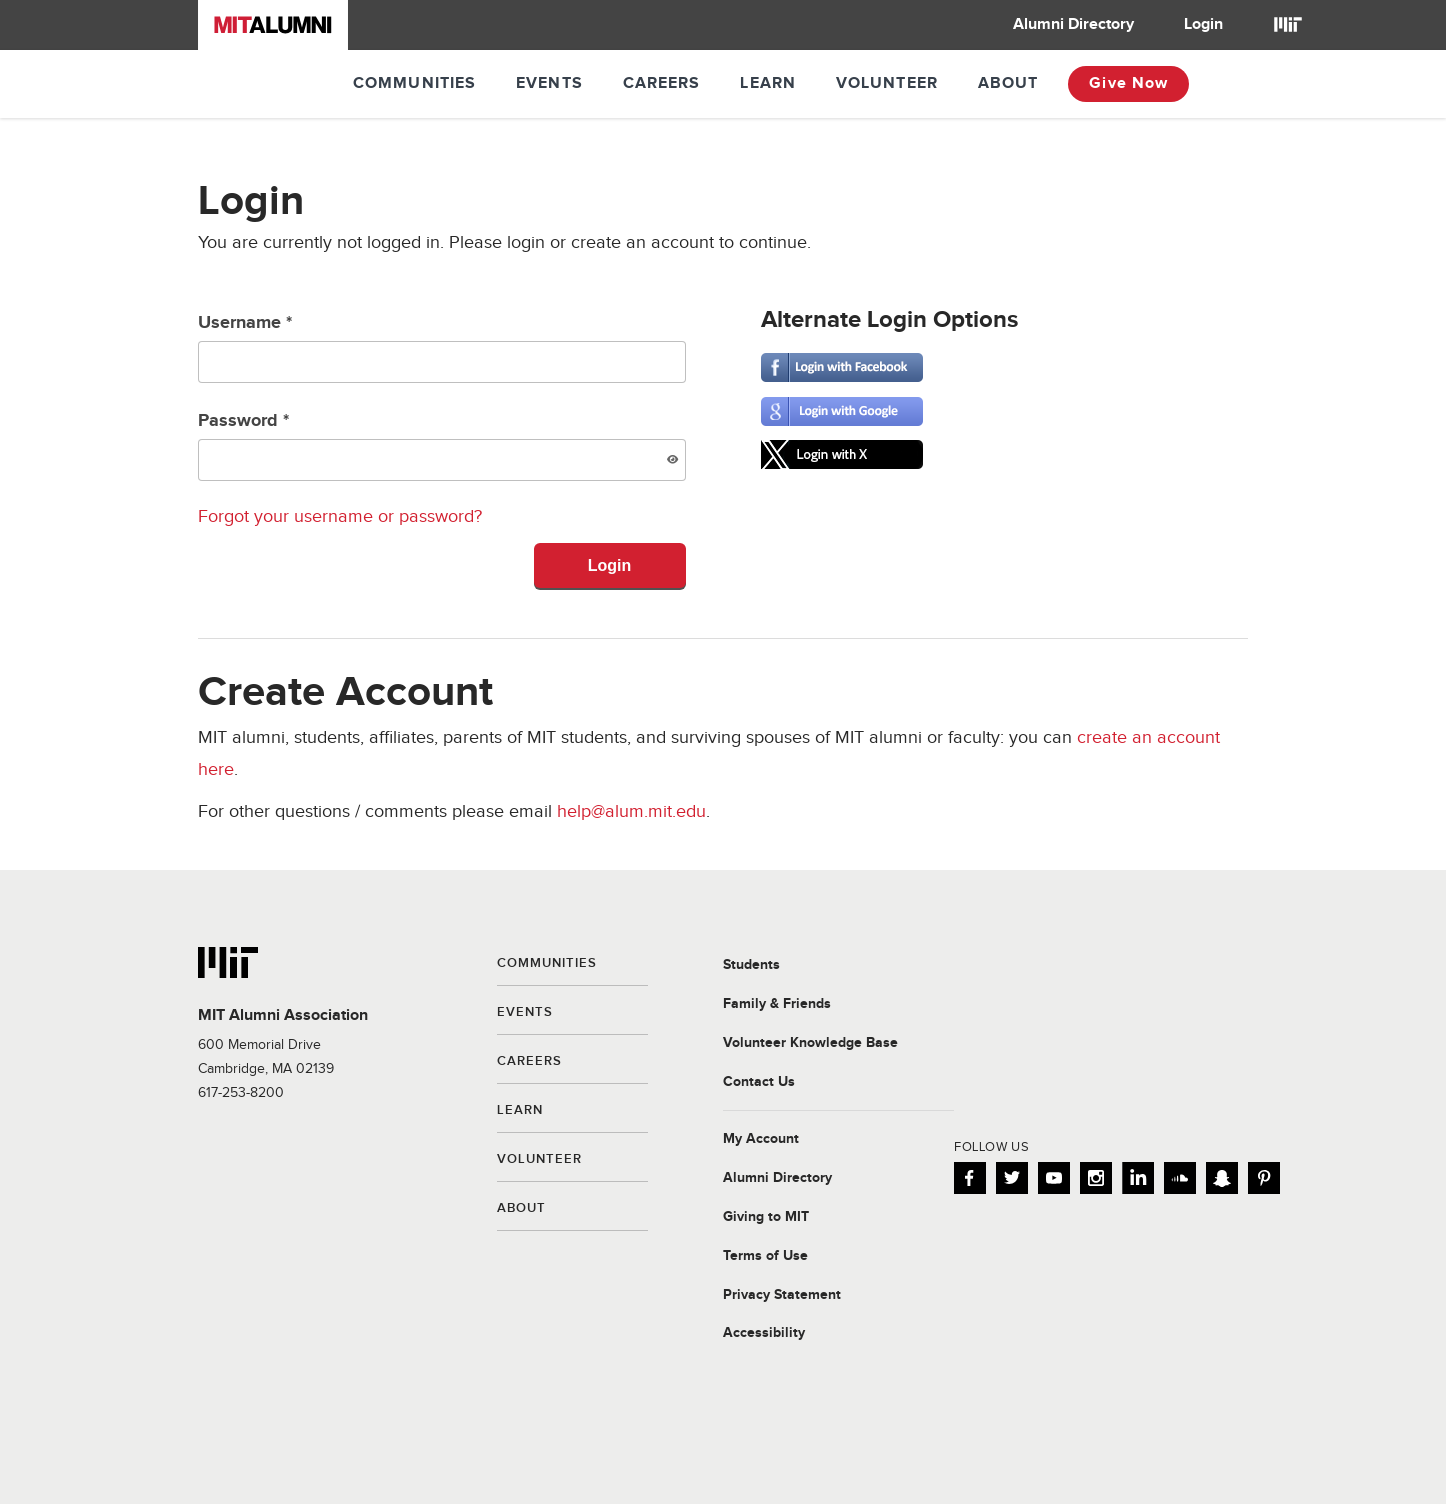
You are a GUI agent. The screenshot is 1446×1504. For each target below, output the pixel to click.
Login (1203, 24)
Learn (768, 83)
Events (549, 83)
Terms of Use (765, 1256)
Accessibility (764, 1333)
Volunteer (887, 83)
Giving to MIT (766, 1217)
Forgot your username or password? (340, 516)
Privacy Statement (782, 1295)
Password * (442, 445)
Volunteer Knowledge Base (810, 1043)
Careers (662, 83)
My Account (761, 1139)
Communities (414, 83)
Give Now (1128, 83)
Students (751, 965)
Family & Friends (777, 1004)
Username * (442, 347)
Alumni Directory (1073, 24)
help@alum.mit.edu (631, 811)
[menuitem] (1073, 25)
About (1008, 83)
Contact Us (759, 1082)
